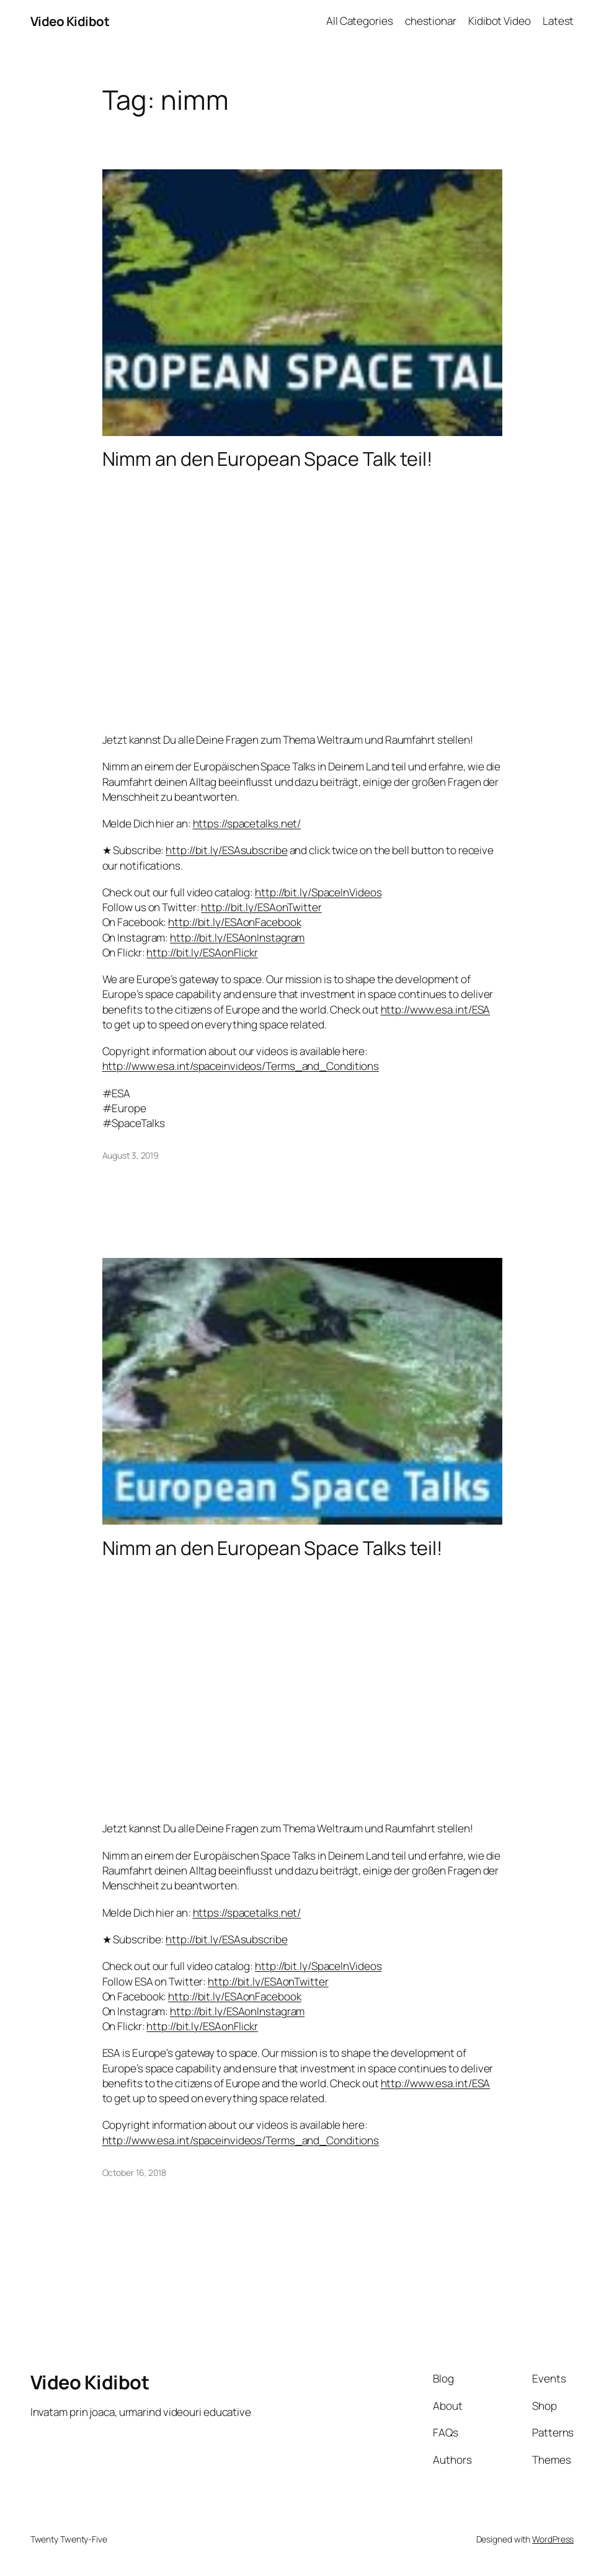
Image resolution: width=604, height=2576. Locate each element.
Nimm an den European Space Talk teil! (267, 458)
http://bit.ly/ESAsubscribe (226, 850)
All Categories (359, 21)
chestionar (430, 21)
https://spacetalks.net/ (247, 823)
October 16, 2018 (134, 2172)
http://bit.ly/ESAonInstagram (237, 937)
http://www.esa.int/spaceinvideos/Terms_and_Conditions (241, 1066)
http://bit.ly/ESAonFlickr (202, 952)
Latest (558, 21)
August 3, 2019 (130, 1155)
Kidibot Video (499, 21)
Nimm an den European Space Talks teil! (272, 1547)
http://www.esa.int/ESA (436, 1009)
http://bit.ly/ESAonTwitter (261, 907)
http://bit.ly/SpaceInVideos (318, 892)
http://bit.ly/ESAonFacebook (234, 922)
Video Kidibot (70, 21)
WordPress (553, 2539)
